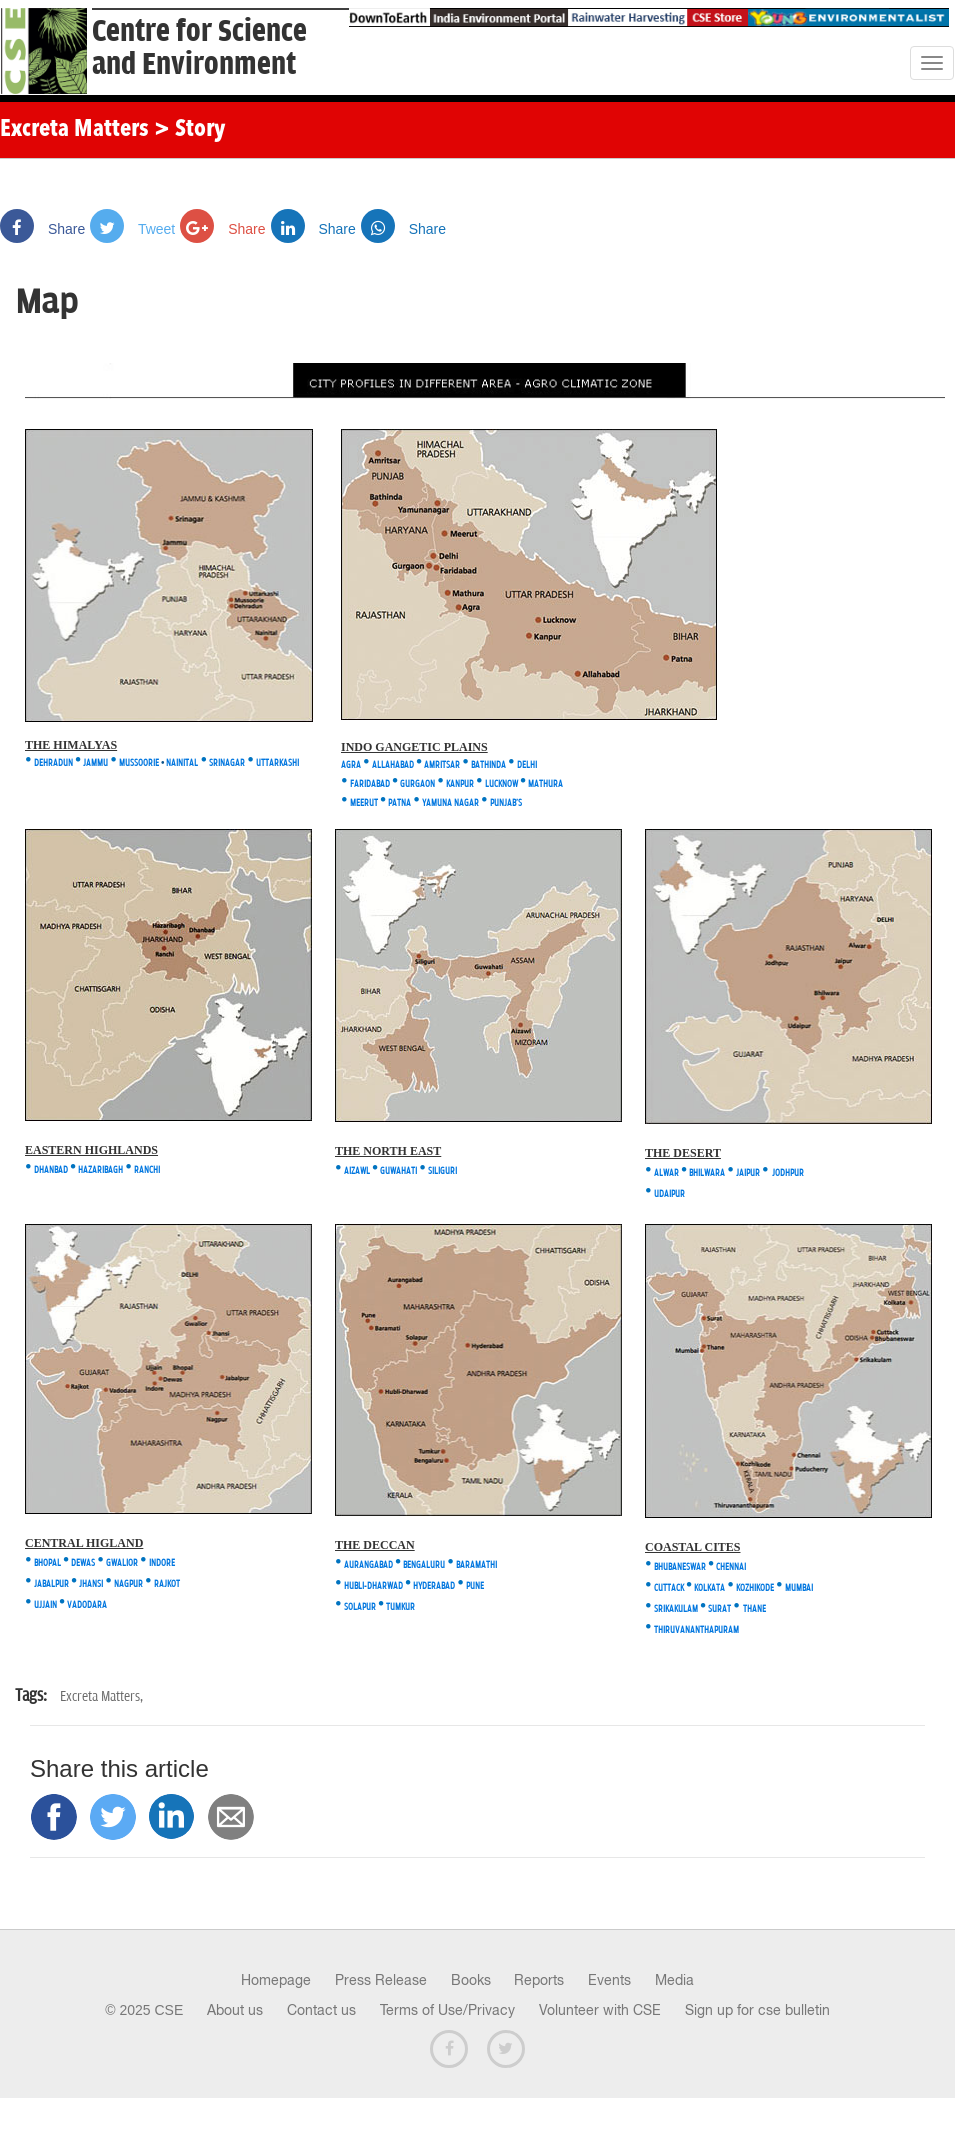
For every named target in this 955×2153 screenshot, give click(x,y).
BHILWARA (707, 1173)
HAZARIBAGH (100, 1170)
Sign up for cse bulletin (757, 2010)
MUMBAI (799, 1588)
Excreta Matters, (101, 1696)
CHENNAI (731, 1567)
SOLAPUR (360, 1607)
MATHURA (545, 784)
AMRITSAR (442, 765)
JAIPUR (749, 1173)
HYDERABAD (433, 1586)
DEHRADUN (52, 763)
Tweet (132, 229)
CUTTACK (670, 1588)
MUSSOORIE (139, 763)
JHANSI (91, 1584)
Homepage (276, 1980)
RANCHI (147, 1170)
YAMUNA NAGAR (450, 803)
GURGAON (417, 784)
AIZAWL (357, 1171)
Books (471, 1980)
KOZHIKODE (755, 1588)
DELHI (527, 765)
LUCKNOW (501, 784)
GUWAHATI (398, 1171)
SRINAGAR (227, 763)
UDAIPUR (669, 1194)
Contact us (321, 2010)
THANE (754, 1609)
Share (42, 229)
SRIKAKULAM (676, 1609)
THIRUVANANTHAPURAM (696, 1630)
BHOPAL (47, 1563)
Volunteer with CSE (600, 2010)
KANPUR (460, 784)
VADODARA (87, 1605)
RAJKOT (167, 1584)
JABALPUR (51, 1584)
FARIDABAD (370, 784)
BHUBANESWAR (680, 1567)
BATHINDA (488, 765)
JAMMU (95, 763)
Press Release (381, 1980)
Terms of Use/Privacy (447, 2010)
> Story (189, 130)
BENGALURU (424, 1565)
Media (674, 1980)
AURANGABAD (368, 1565)
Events (609, 1980)
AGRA (351, 765)
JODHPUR (788, 1173)
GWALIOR (122, 1563)
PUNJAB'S (506, 803)
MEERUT (364, 803)
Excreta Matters (74, 130)
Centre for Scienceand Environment (199, 48)
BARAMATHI (476, 1565)
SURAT (719, 1609)
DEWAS (83, 1563)
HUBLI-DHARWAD (373, 1586)
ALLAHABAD (393, 765)
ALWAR (666, 1173)
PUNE (475, 1586)
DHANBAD (50, 1170)
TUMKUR (400, 1607)
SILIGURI (442, 1171)
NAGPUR (128, 1584)
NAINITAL (182, 763)
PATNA (399, 803)
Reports (539, 1980)
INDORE (162, 1563)
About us (235, 2010)
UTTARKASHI (277, 763)
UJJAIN (45, 1605)
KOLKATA (709, 1588)
